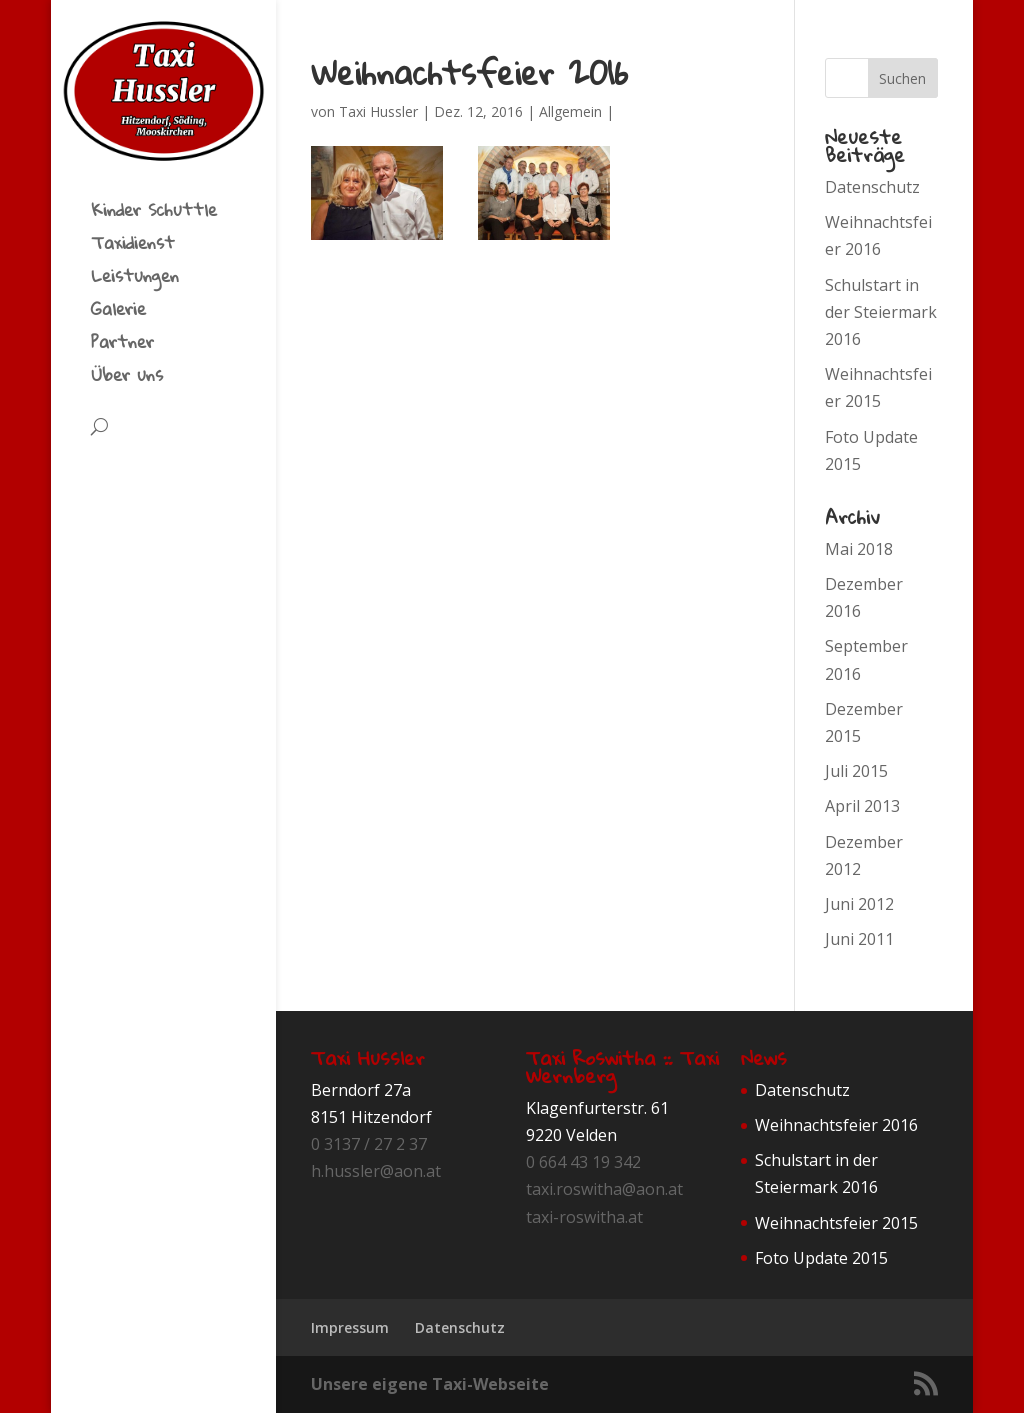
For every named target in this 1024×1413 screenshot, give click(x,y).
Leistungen (135, 280)
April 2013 (862, 806)
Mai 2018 (859, 549)
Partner (122, 346)
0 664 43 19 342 (583, 1162)
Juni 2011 (859, 939)
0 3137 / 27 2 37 (369, 1144)
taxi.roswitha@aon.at (604, 1189)
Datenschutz (872, 187)
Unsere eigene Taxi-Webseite (430, 1384)
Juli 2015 (856, 771)
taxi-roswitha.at (584, 1217)
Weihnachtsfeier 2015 (836, 1223)
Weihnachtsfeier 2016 (836, 1125)
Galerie (118, 313)
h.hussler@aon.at (376, 1171)
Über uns (127, 379)
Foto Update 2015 (821, 1258)
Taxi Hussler (378, 111)
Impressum (350, 1327)
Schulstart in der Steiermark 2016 (881, 312)
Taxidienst (133, 247)
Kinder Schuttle (154, 214)
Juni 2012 (859, 904)
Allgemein (570, 111)
